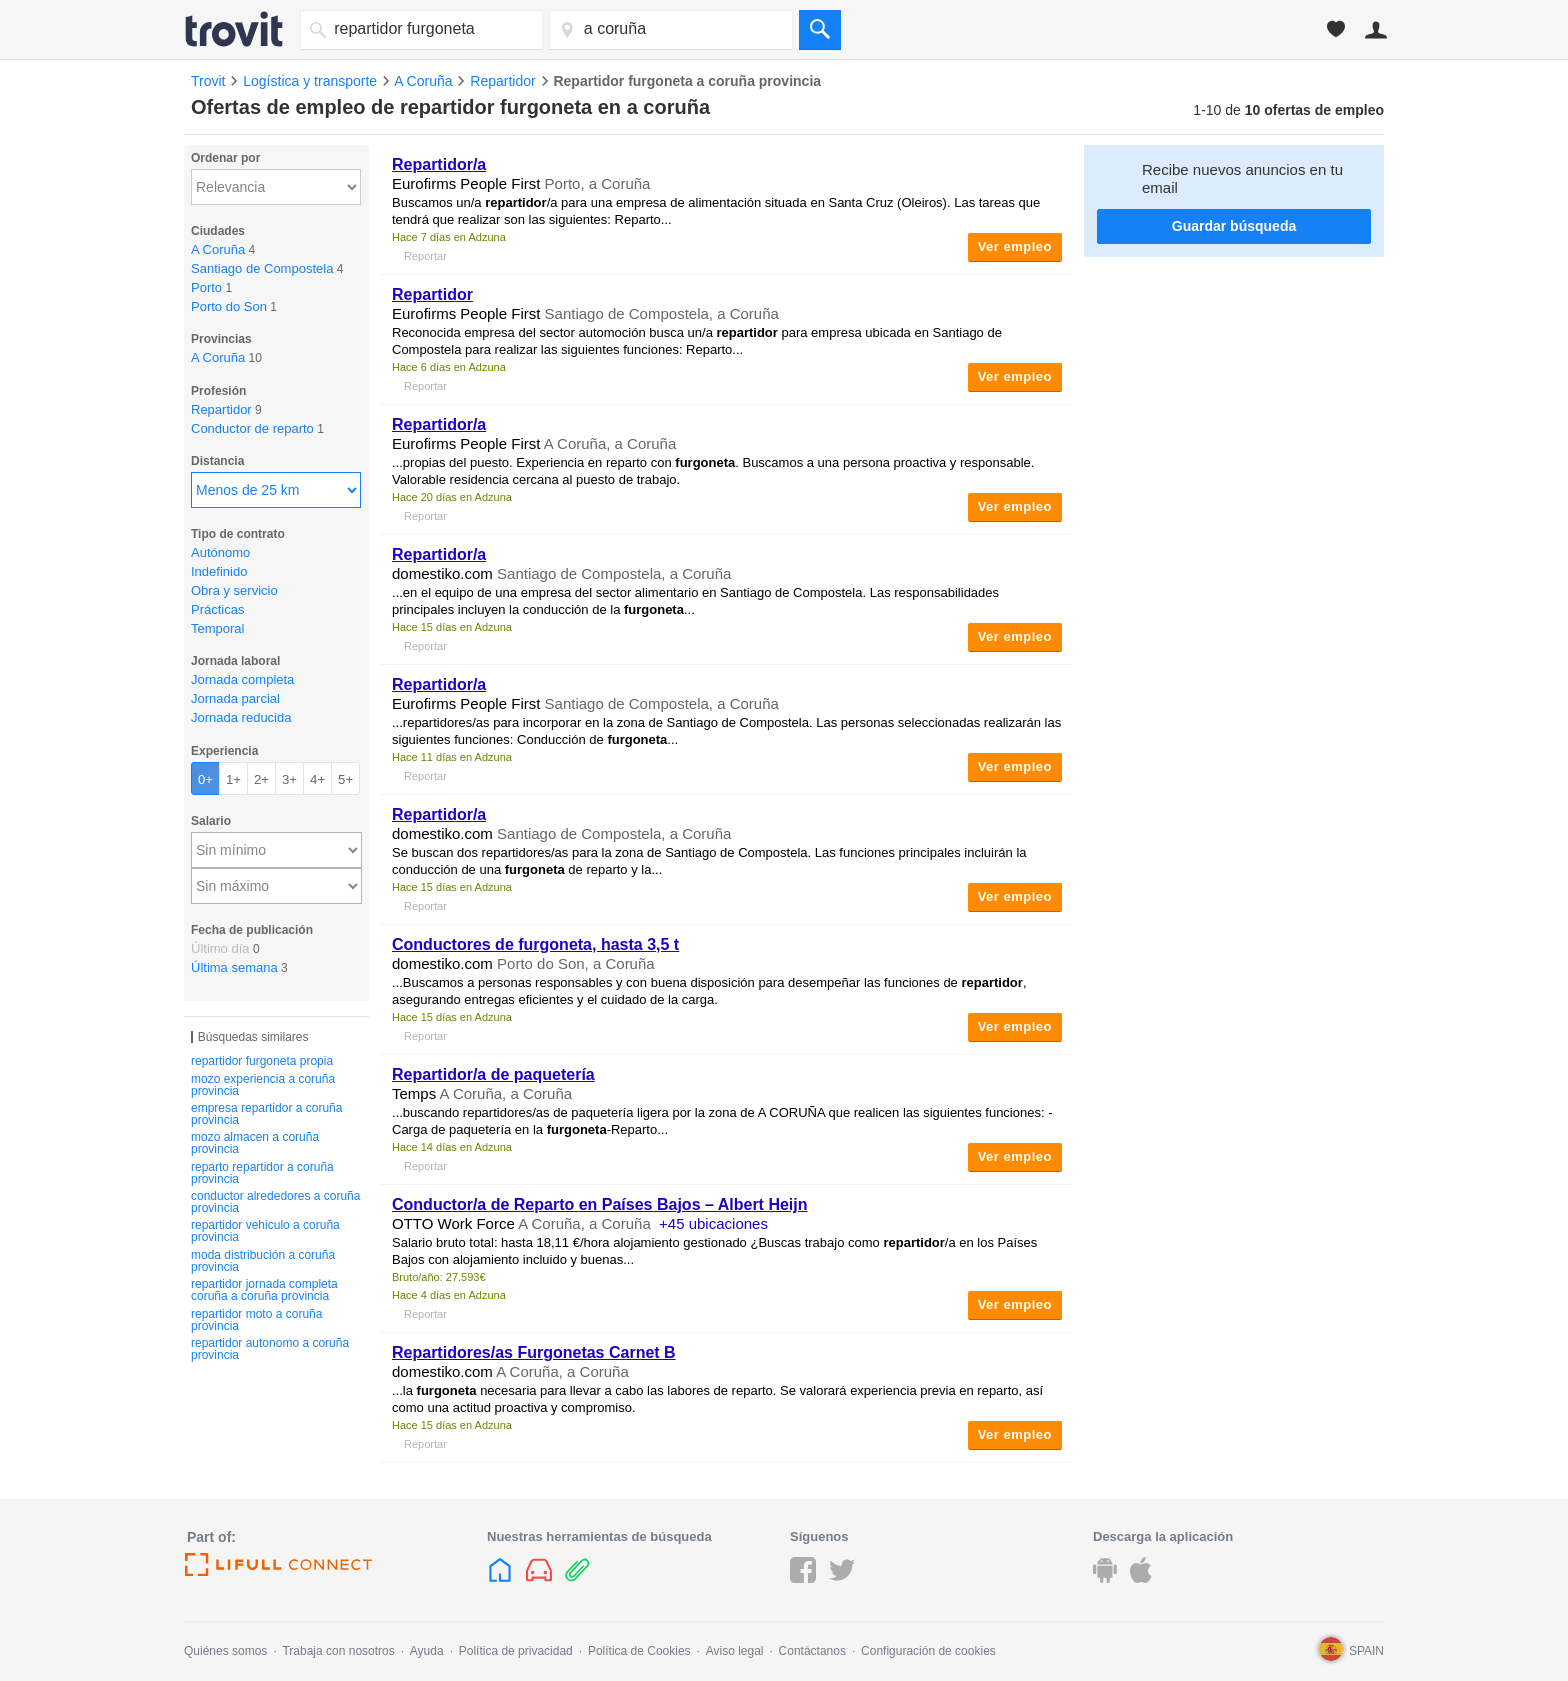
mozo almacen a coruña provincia (255, 1143)
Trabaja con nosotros (338, 1651)
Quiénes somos (225, 1651)
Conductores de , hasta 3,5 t (535, 944)
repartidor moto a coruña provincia (256, 1320)
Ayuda (427, 1651)
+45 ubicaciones (713, 1223)
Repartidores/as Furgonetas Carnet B (534, 1352)
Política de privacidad (516, 1651)
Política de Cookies (639, 1651)
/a (439, 164)
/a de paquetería (493, 1074)
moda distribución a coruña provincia (263, 1261)
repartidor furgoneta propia (262, 1061)
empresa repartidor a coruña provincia (266, 1114)
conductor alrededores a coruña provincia (275, 1202)
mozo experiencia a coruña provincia (263, 1085)
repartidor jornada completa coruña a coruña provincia (264, 1290)
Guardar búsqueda (1234, 226)
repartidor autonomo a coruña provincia (270, 1349)
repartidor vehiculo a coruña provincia (265, 1231)
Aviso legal (735, 1651)
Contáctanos (812, 1651)
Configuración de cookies (928, 1651)
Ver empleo (1015, 246)
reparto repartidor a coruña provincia (262, 1173)
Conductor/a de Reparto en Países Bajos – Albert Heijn (600, 1204)
